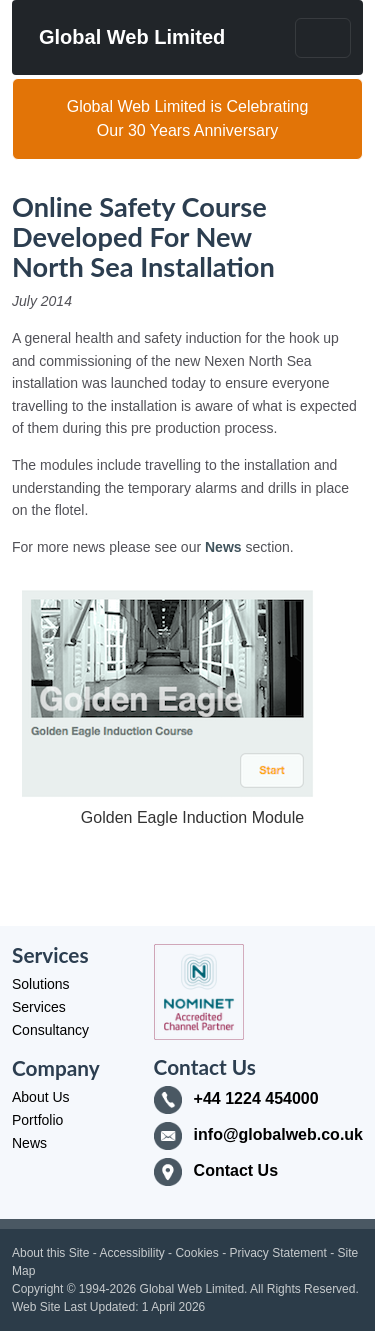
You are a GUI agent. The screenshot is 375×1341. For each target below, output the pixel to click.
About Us (41, 1097)
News (223, 547)
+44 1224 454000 (256, 1098)
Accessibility (131, 1253)
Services (39, 1007)
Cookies (196, 1253)
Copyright (37, 1289)
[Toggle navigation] (323, 38)
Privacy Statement (277, 1253)
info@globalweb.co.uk (278, 1134)
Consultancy (50, 1030)
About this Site (50, 1253)
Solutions (41, 984)
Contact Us (236, 1170)
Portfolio (37, 1120)
